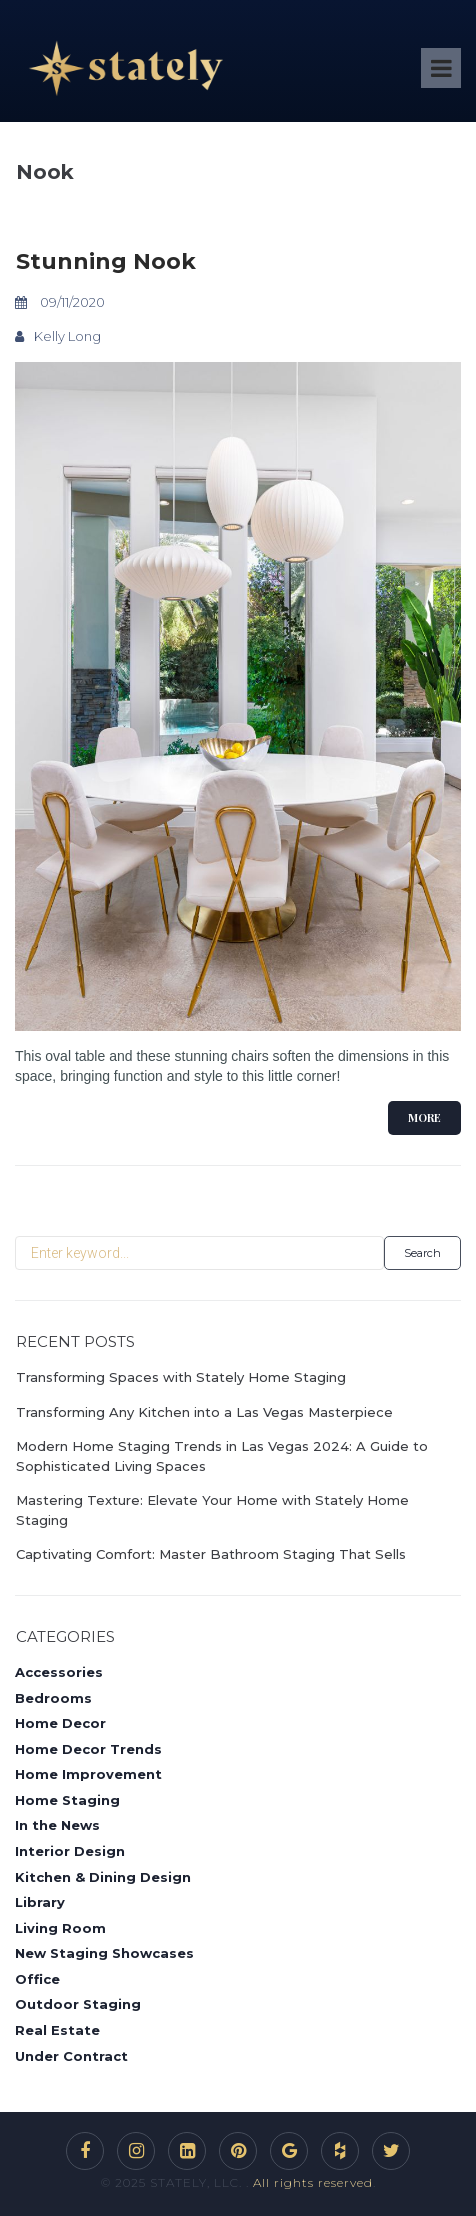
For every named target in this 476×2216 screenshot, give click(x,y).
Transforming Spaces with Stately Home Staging (181, 1377)
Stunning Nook (106, 261)
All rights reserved (313, 2182)
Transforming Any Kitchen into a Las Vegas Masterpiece (204, 1412)
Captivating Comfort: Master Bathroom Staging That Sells (211, 1554)
